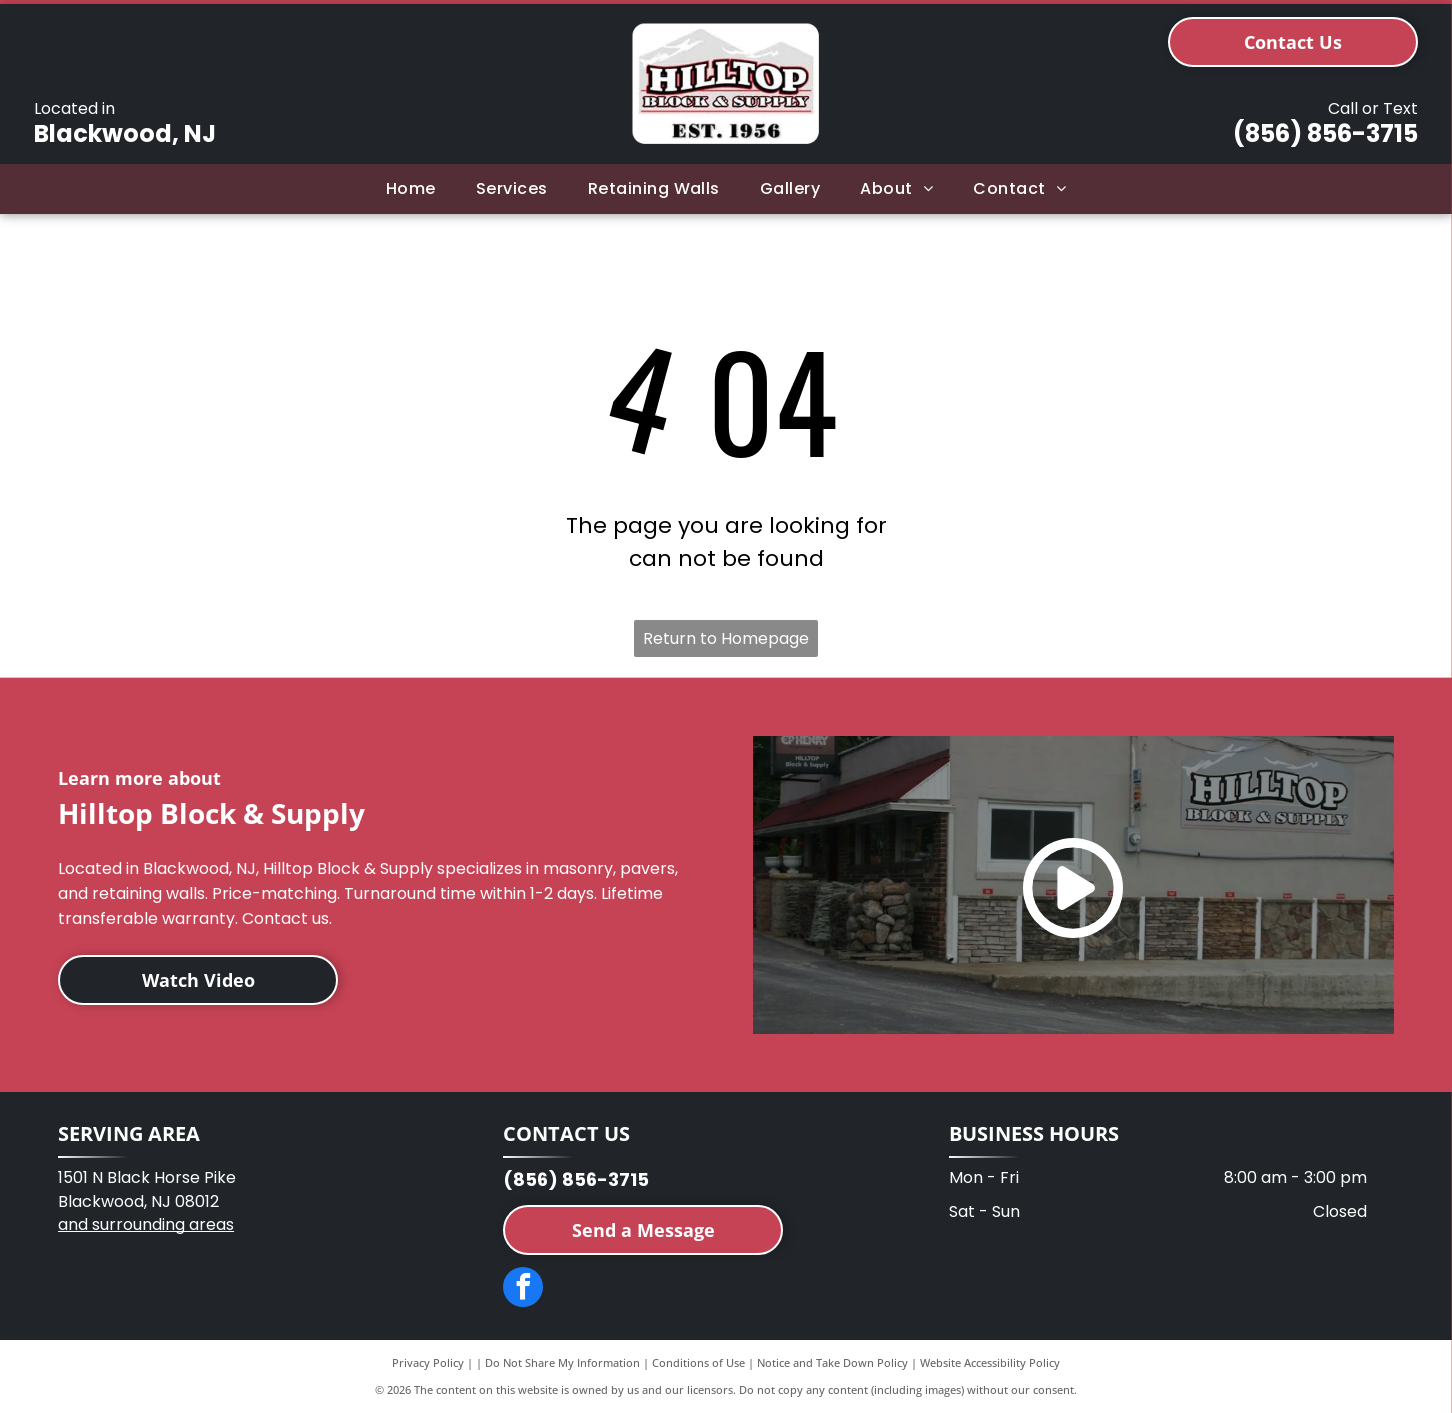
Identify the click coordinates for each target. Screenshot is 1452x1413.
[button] (512, 189)
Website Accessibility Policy (990, 1362)
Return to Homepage (726, 638)
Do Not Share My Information (562, 1362)
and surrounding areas (146, 1224)
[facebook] (523, 1289)
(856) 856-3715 (1325, 133)
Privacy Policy (428, 1362)
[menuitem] (411, 189)
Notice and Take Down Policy (832, 1362)
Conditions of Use (698, 1362)
